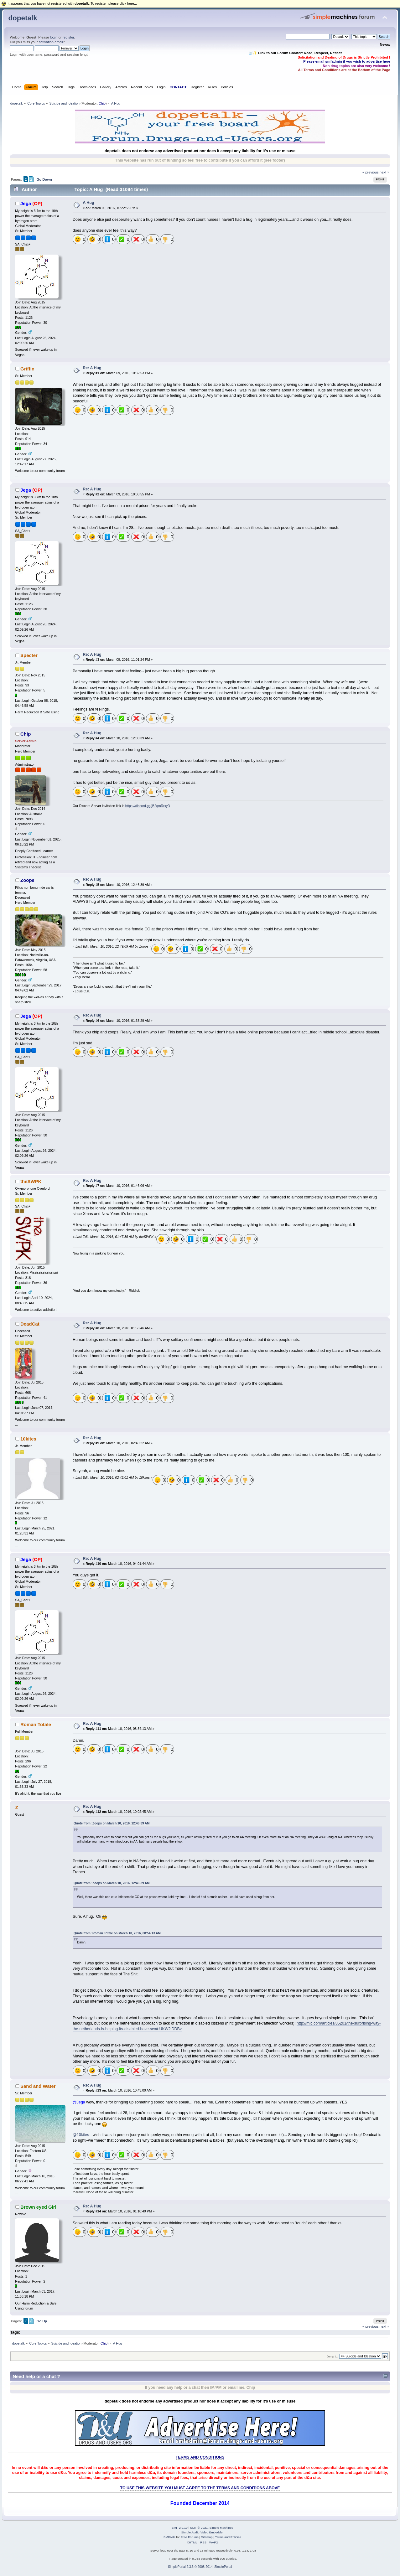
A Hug (88, 202)
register (68, 37)
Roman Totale (35, 1724)
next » (384, 172)
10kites (28, 1438)
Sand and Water (38, 2086)
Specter (29, 655)
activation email (51, 42)
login (54, 37)
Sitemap (207, 2537)
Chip (102, 103)
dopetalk (22, 18)
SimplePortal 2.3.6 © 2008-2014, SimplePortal (200, 2566)
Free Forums (190, 2537)
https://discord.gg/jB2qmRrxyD (147, 806)
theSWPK (30, 1181)
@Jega (79, 2102)
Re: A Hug (92, 368)
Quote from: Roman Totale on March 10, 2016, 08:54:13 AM (117, 1933)
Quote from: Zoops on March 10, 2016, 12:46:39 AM (111, 1823)
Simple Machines (221, 2527)
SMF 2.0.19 (179, 2527)
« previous (370, 172)
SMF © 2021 (199, 2527)
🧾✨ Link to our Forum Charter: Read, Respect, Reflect (295, 53)
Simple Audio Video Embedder (202, 2532)
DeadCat (29, 1324)
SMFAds (169, 2537)
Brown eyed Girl (38, 2207)
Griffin (27, 368)
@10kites (81, 2135)
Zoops (27, 880)
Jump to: (332, 2356)
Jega (25, 203)
